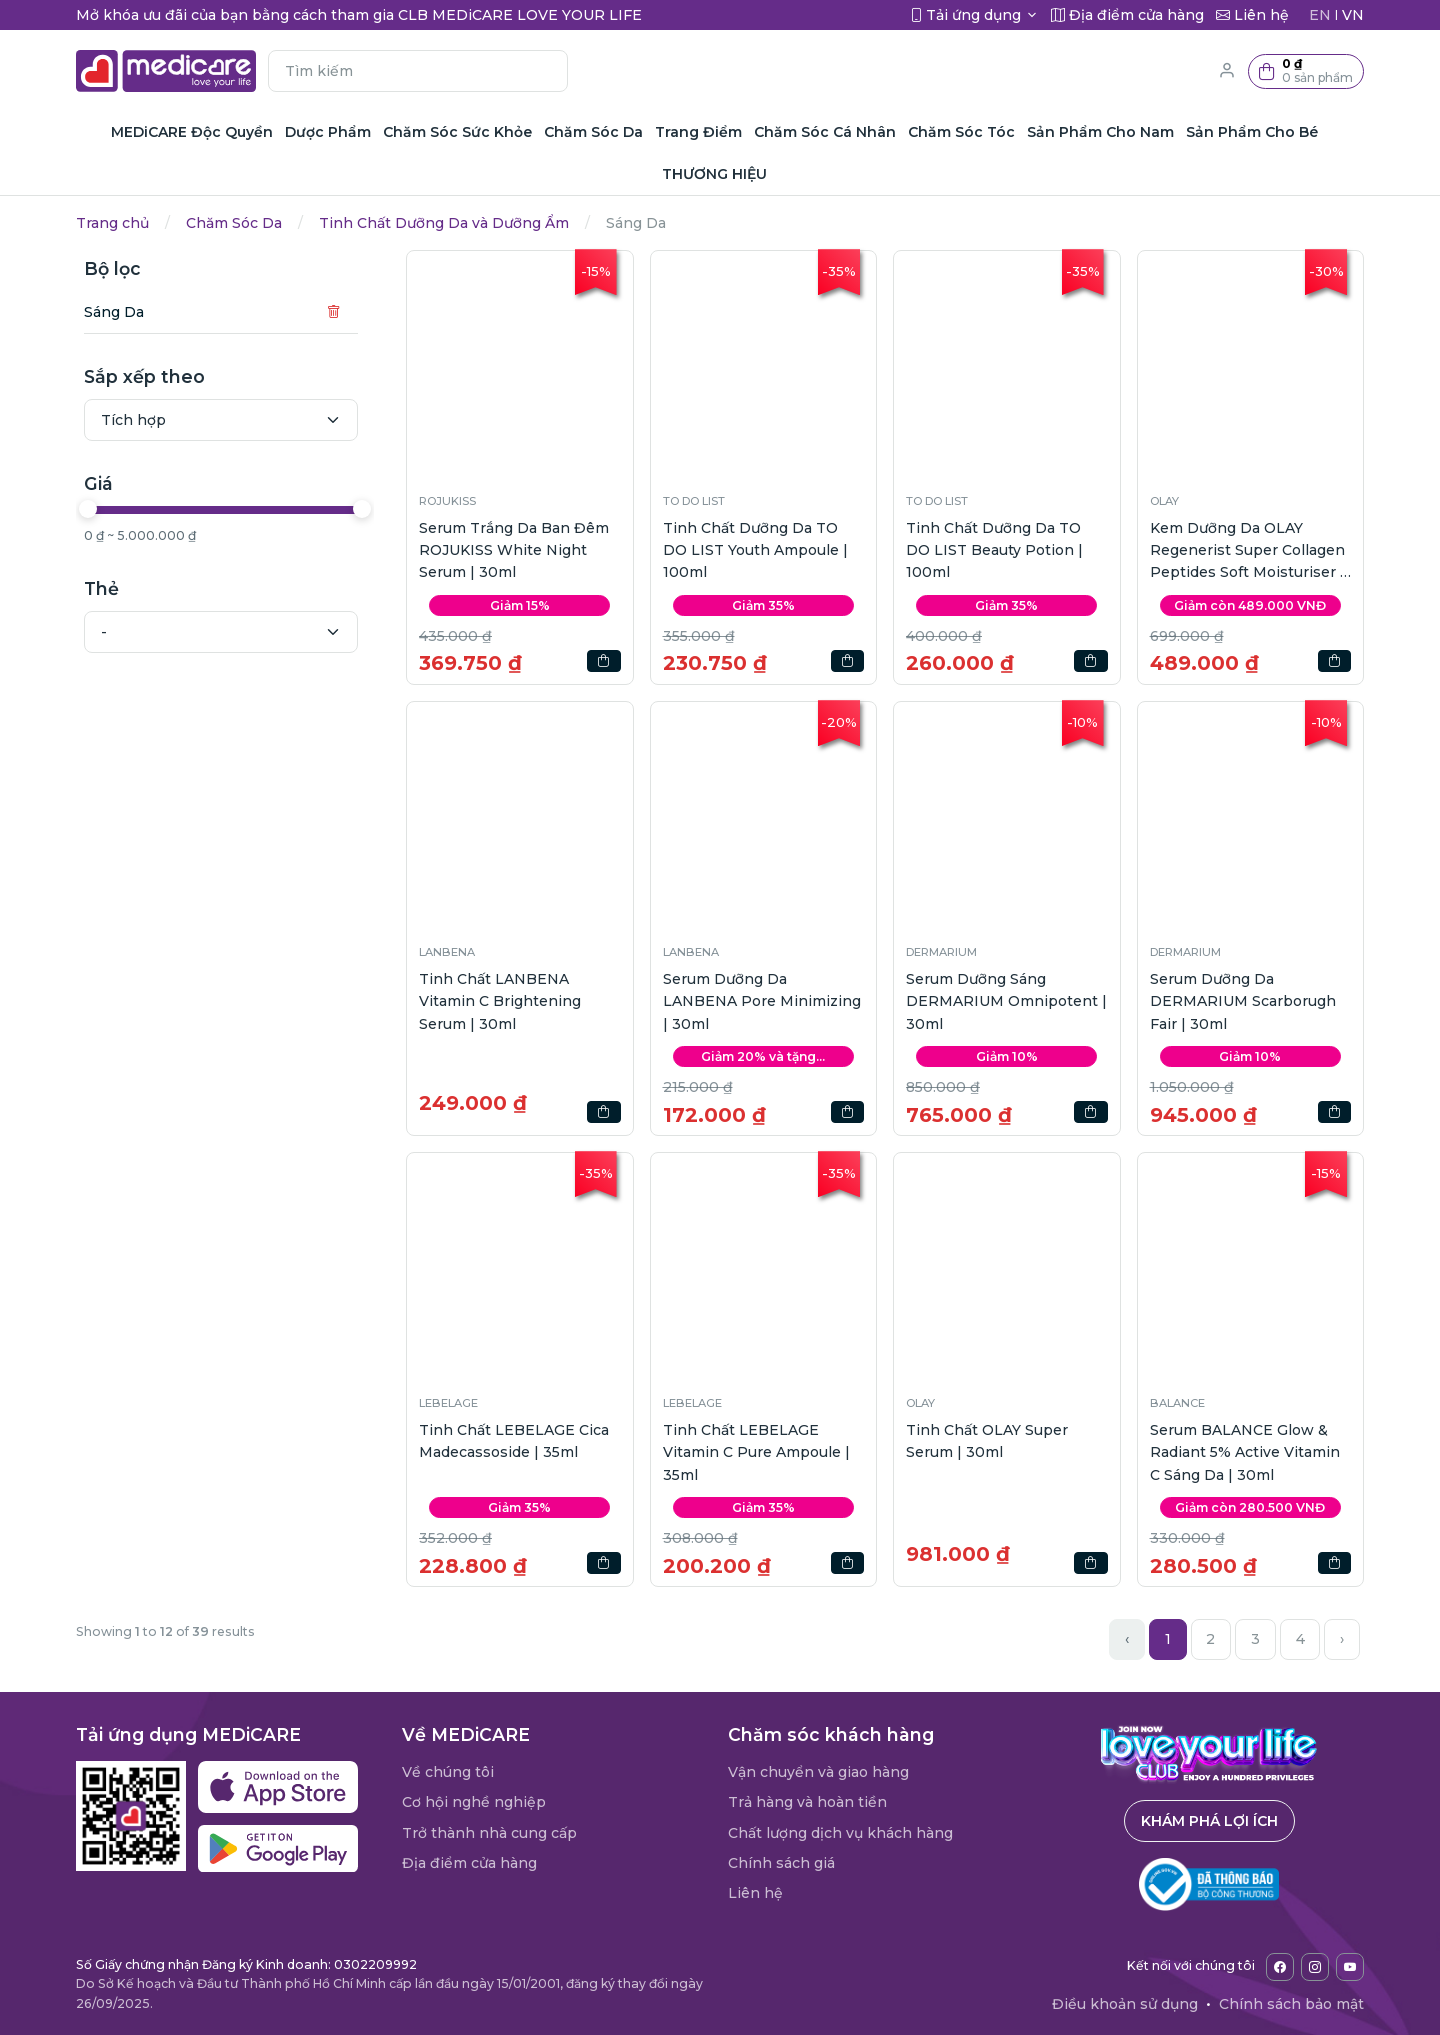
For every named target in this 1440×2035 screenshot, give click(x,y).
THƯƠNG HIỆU (714, 174)
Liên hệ (755, 1893)
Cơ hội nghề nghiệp (474, 1802)
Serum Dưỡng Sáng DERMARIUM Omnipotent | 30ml (1006, 1001)
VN (1353, 15)
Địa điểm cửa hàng (469, 1863)
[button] (1306, 71)
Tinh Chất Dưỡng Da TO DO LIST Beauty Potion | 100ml (994, 550)
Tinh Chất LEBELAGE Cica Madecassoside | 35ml (514, 1441)
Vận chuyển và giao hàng (818, 1772)
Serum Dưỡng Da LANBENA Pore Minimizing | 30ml (762, 1001)
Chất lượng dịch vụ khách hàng (840, 1833)
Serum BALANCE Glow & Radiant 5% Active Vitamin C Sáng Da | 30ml (1245, 1452)
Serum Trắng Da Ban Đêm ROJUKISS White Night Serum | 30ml (514, 550)
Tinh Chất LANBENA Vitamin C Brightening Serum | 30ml (500, 1001)
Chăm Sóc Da (234, 223)
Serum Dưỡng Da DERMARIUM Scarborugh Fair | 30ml (1243, 1001)
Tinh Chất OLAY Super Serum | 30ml (987, 1441)
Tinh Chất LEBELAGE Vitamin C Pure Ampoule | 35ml (756, 1452)
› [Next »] (1342, 1639)
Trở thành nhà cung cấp (489, 1833)
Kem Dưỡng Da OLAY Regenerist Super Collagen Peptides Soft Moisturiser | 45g (1247, 551)
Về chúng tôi (448, 1772)
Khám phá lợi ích (1209, 1821)
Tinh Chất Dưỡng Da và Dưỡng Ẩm (444, 223)
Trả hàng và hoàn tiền (807, 1802)
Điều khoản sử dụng (1125, 2004)
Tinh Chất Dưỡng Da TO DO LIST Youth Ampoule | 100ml (755, 550)
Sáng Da (114, 312)
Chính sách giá (781, 1863)
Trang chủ (112, 223)
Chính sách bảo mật (1291, 2004)
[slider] (88, 509)
